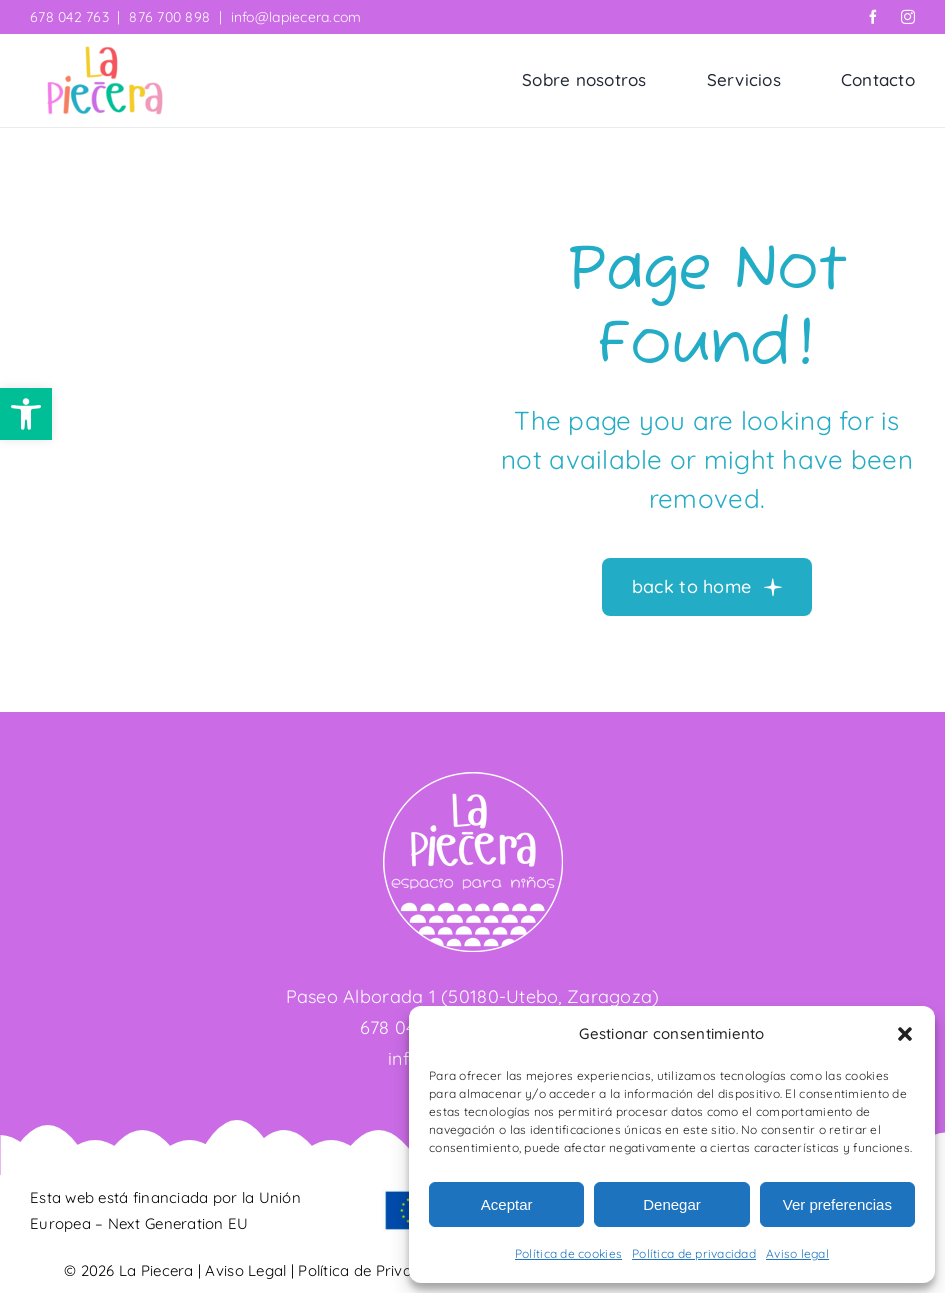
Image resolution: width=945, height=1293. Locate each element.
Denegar (672, 1204)
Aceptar (507, 1204)
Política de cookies (568, 1253)
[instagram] (908, 17)
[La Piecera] (105, 54)
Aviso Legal (245, 1270)
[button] (26, 414)
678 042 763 (69, 17)
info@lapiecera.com (296, 17)
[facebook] (873, 17)
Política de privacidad (694, 1253)
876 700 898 (169, 17)
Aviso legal (797, 1253)
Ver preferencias (837, 1204)
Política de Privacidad (374, 1270)
